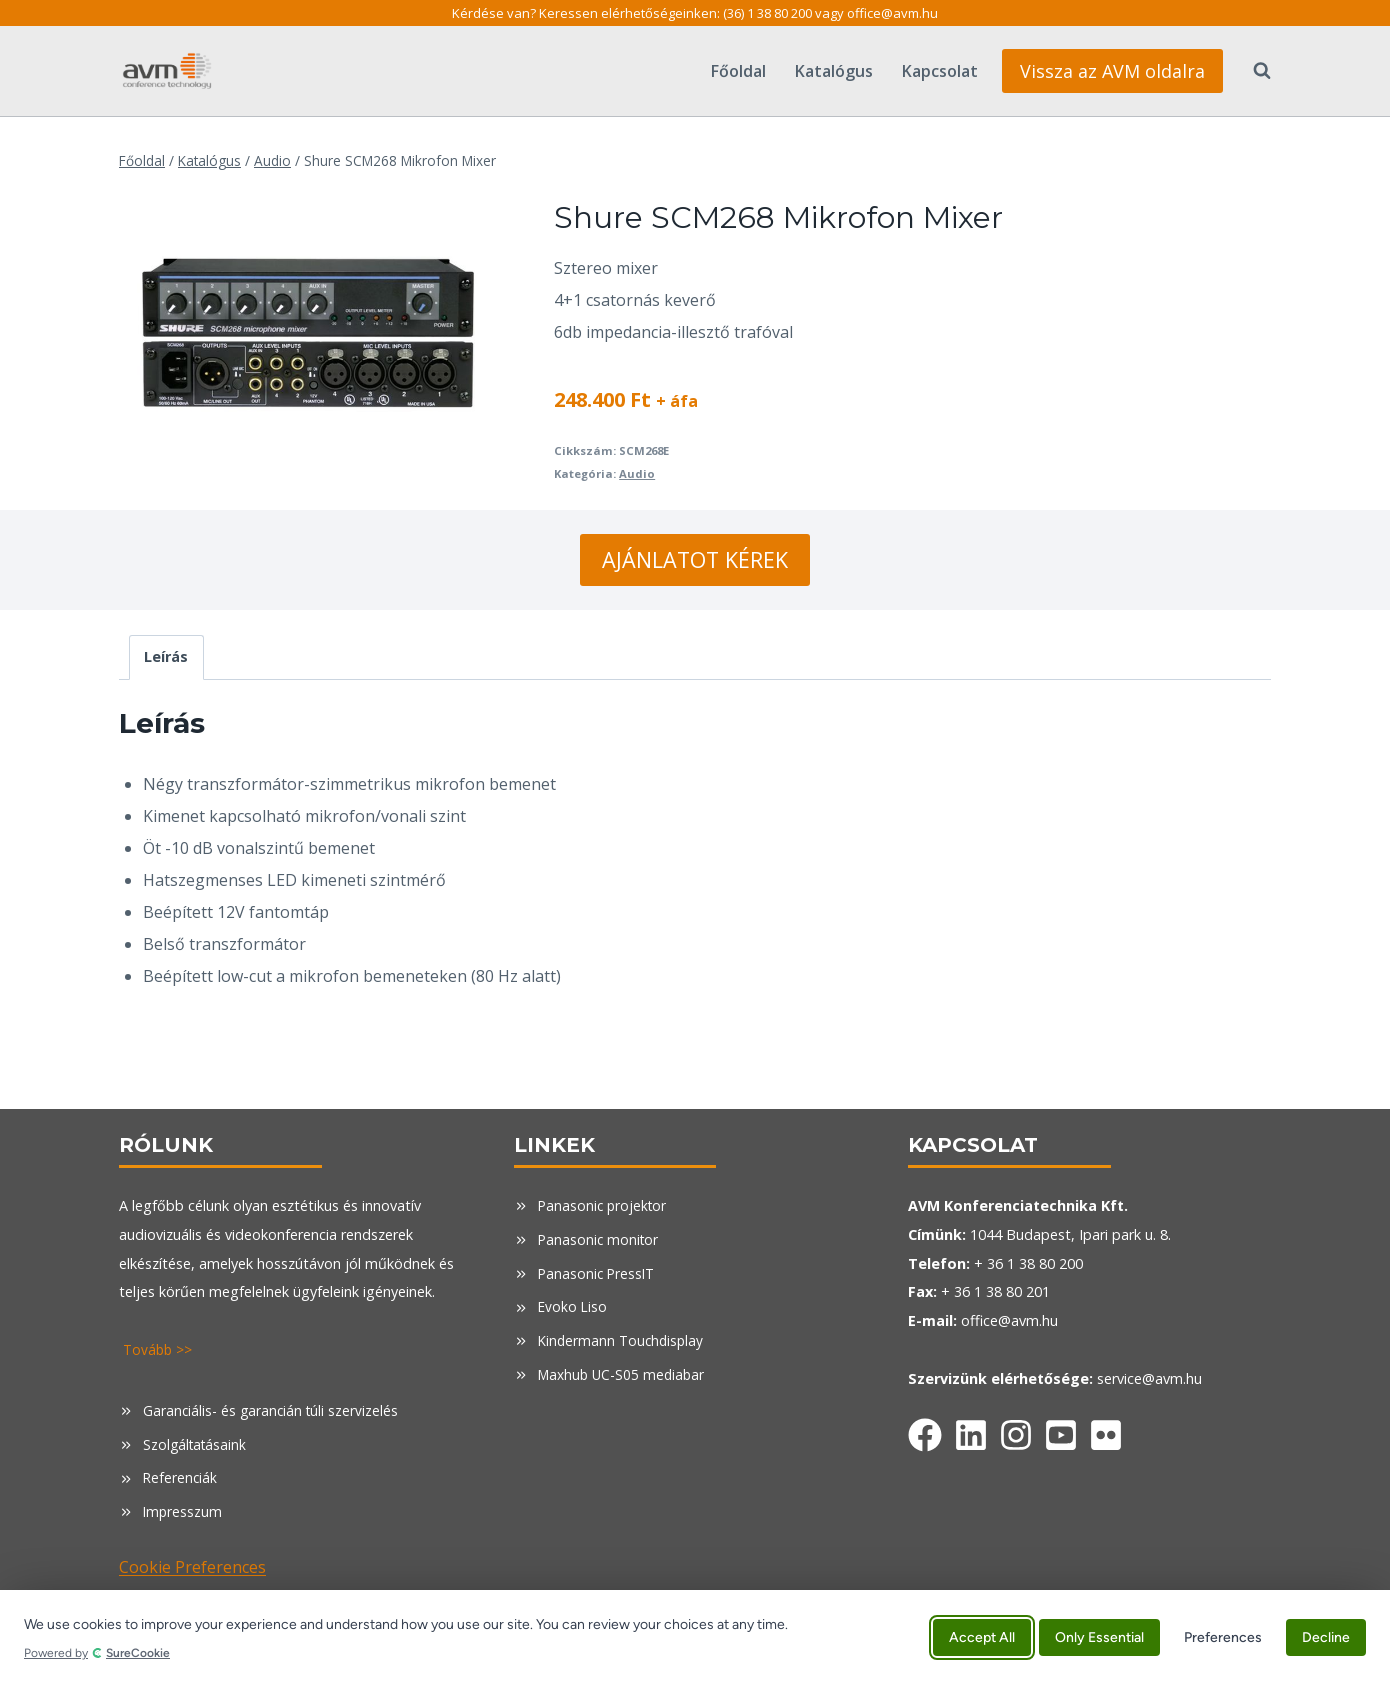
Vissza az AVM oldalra (1112, 71)
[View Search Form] (1252, 71)
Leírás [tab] (166, 656)
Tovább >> (160, 1349)
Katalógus (834, 71)
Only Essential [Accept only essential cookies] (1099, 1636)
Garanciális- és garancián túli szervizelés (273, 1410)
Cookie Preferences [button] (192, 1567)
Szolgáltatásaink (197, 1444)
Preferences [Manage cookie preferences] (1223, 1636)
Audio (637, 473)
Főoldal (738, 71)
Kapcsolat (940, 71)
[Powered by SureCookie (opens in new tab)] (470, 1653)
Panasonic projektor (604, 1205)
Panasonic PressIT (598, 1273)
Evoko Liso (573, 1306)
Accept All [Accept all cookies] (982, 1636)
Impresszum (183, 1511)
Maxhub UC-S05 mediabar (624, 1374)
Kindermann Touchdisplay (623, 1340)
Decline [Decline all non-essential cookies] (1326, 1636)
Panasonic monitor (600, 1239)
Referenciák (181, 1477)
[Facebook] (925, 1431)
